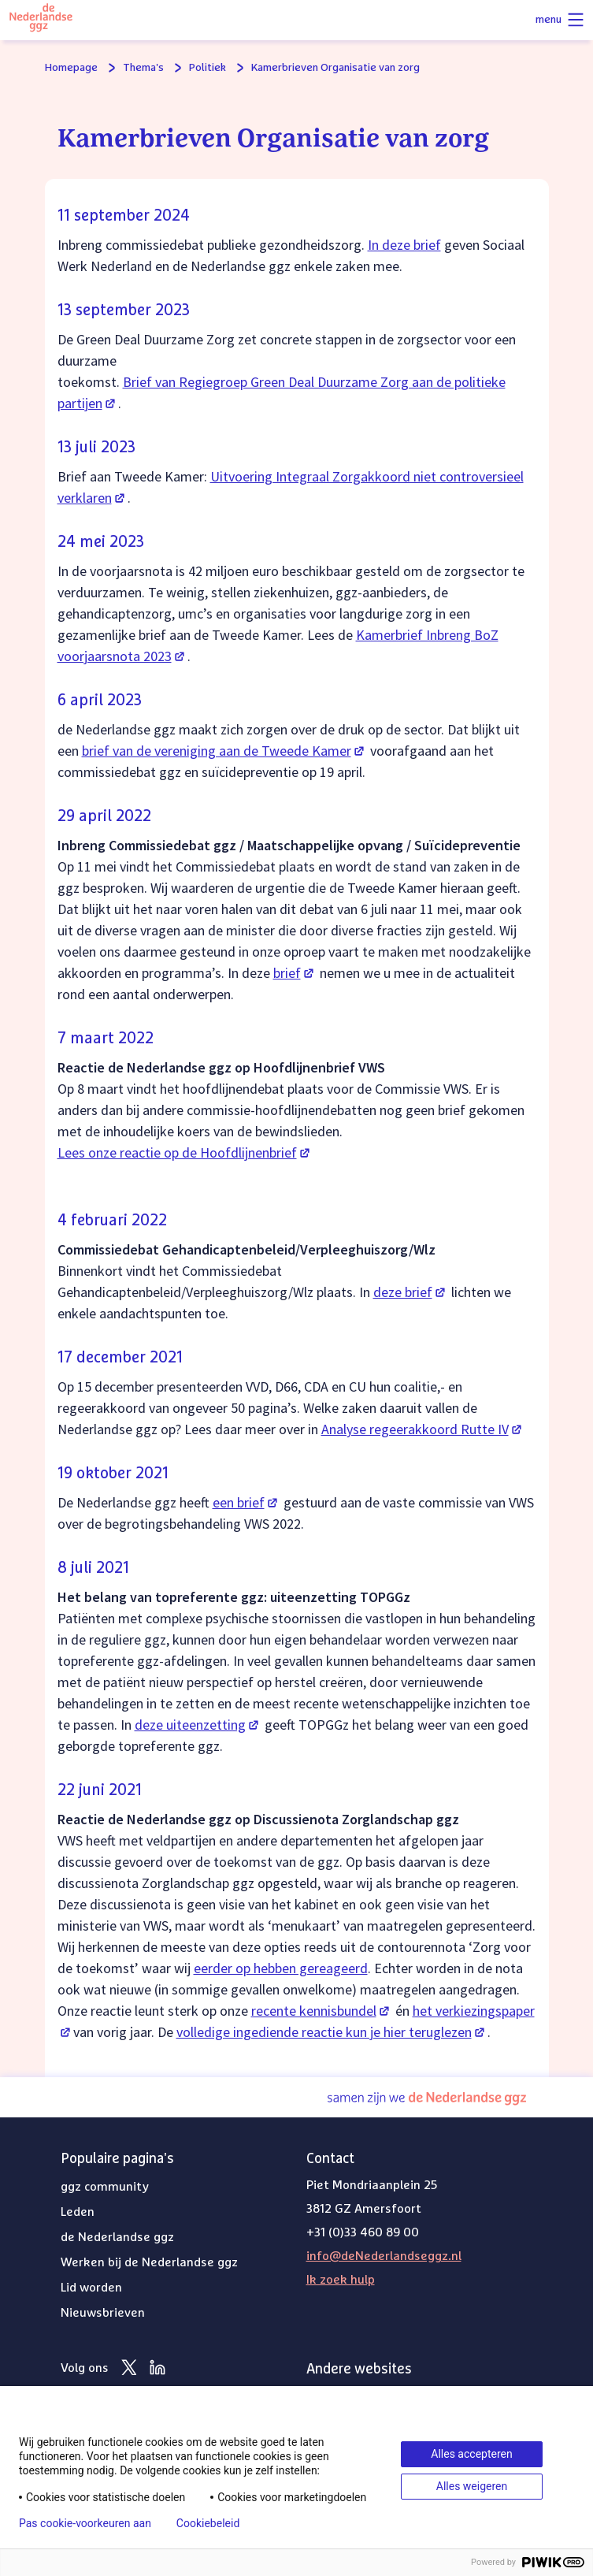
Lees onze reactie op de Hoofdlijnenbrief (185, 1152)
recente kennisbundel (321, 2011)
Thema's (143, 67)
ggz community (105, 2186)
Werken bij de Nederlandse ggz (149, 2262)
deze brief (410, 1292)
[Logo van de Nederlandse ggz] (40, 20)
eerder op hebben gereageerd (281, 1968)
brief (295, 973)
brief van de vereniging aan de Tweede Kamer (224, 751)
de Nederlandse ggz (117, 2237)
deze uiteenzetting (198, 1724)
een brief (246, 1502)
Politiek (207, 67)
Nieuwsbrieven (103, 2313)
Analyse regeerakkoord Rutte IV (422, 1429)
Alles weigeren (471, 2486)
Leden (78, 2212)
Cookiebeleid (207, 2523)
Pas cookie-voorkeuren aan (85, 2523)
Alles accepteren (471, 2454)
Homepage (71, 67)
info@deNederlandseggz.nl (383, 2256)
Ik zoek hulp (340, 2279)
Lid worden (91, 2287)
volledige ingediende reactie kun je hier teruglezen (331, 2032)
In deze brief (404, 245)
